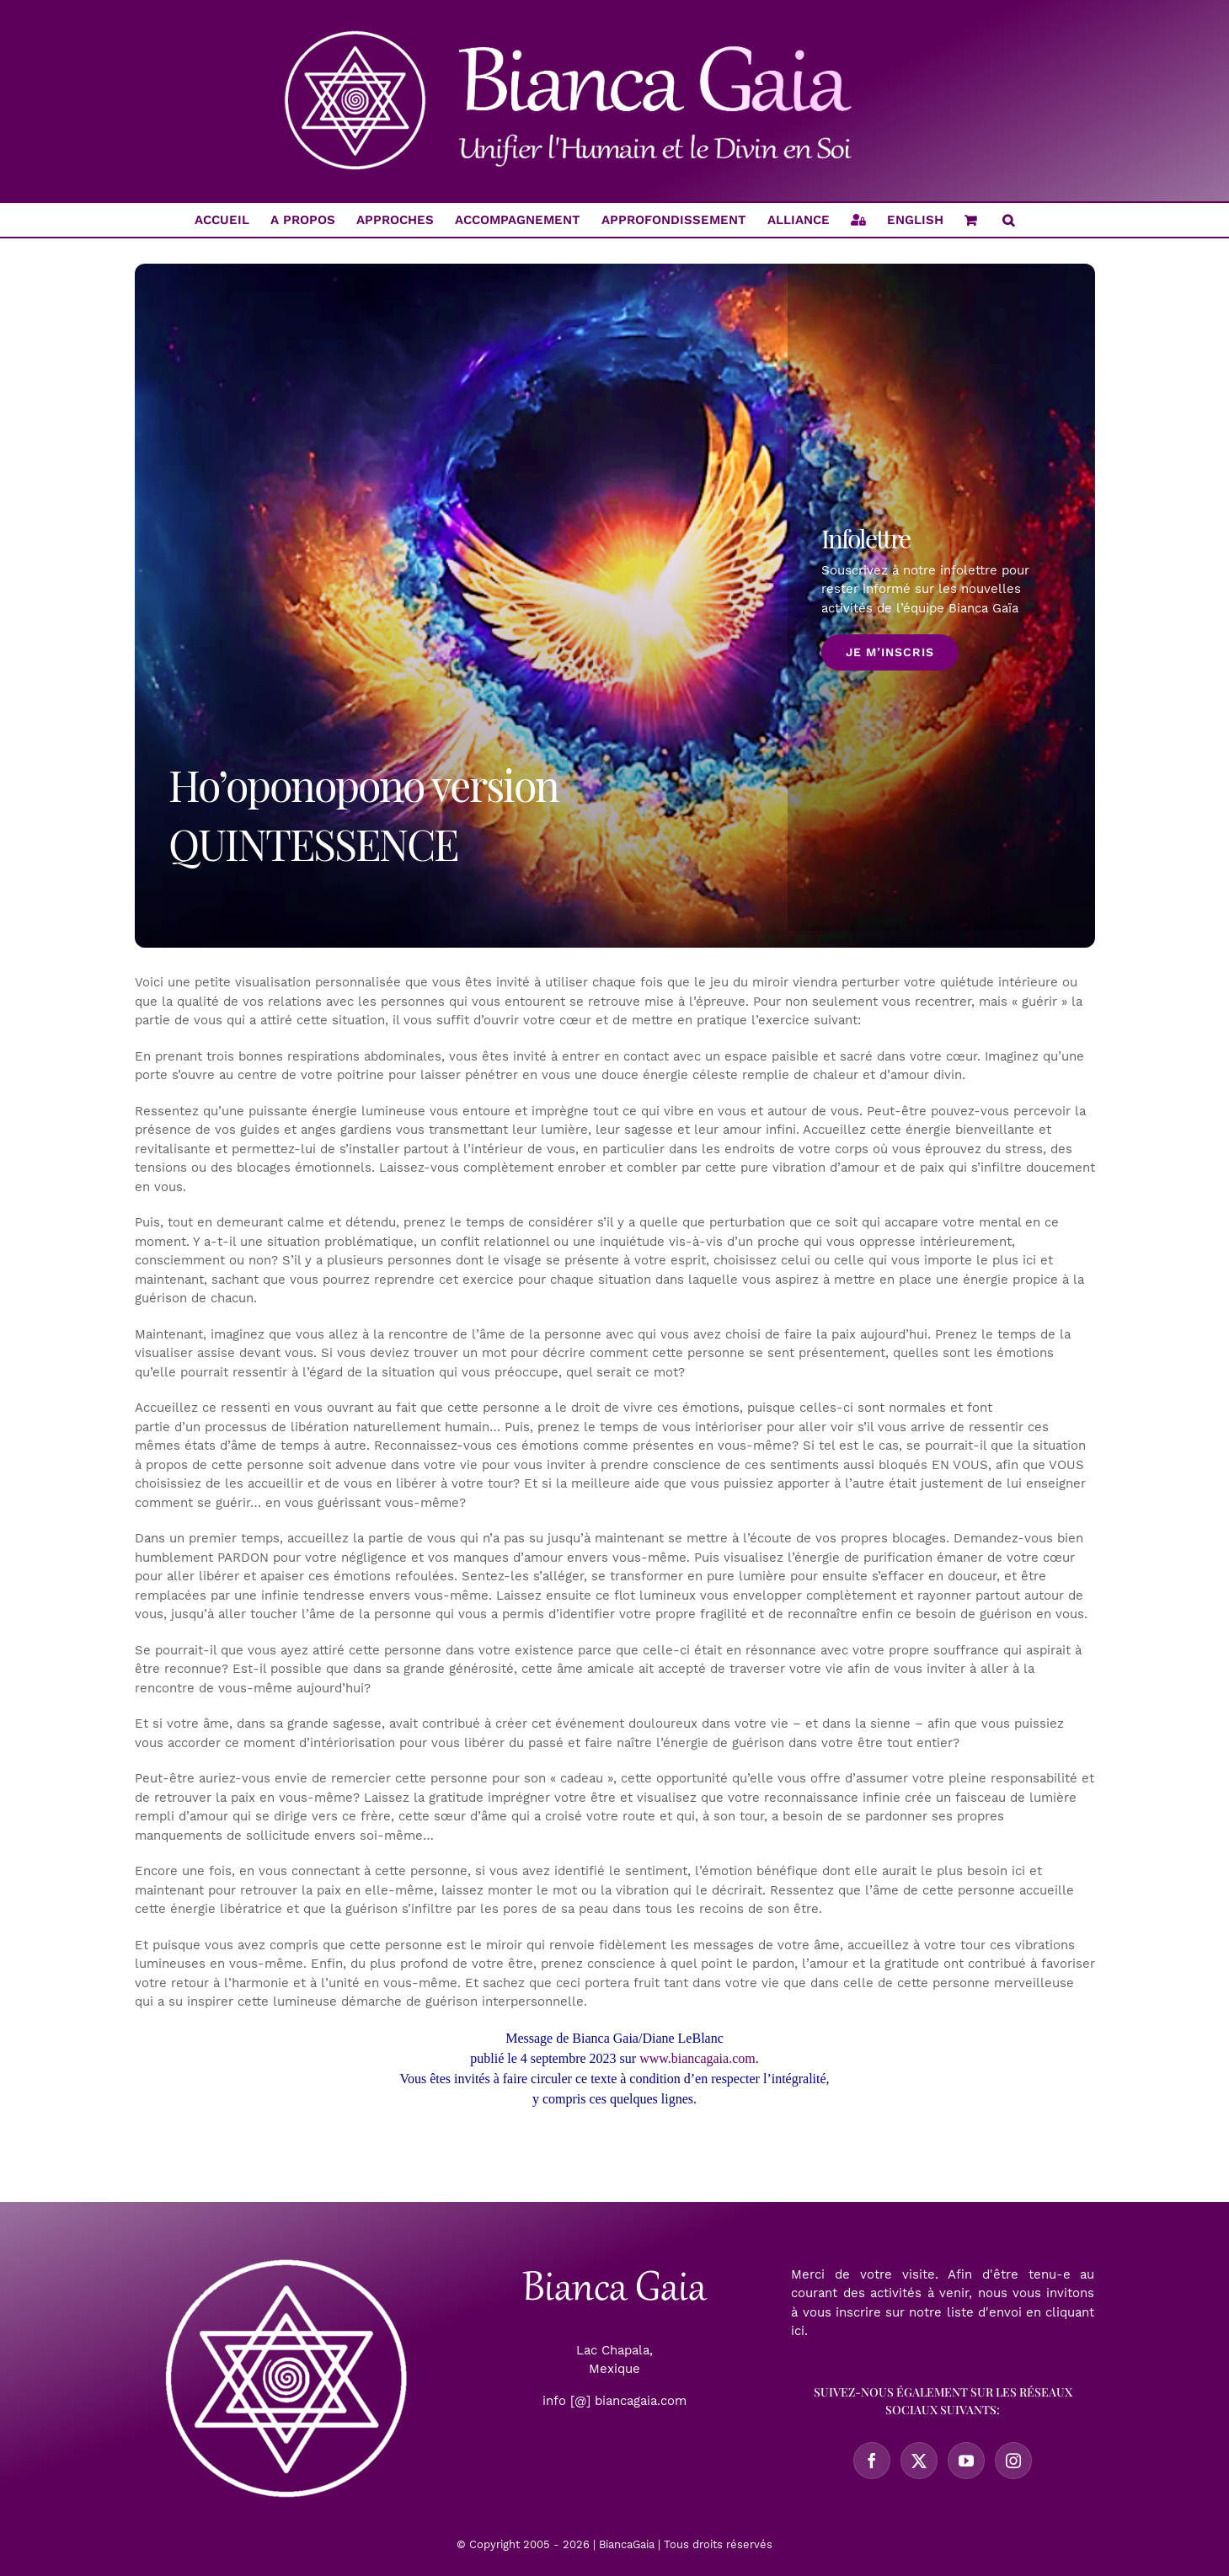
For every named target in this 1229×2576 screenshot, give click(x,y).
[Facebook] (871, 2460)
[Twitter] (919, 2460)
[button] (1008, 220)
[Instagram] (1013, 2460)
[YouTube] (966, 2460)
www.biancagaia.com (697, 2058)
